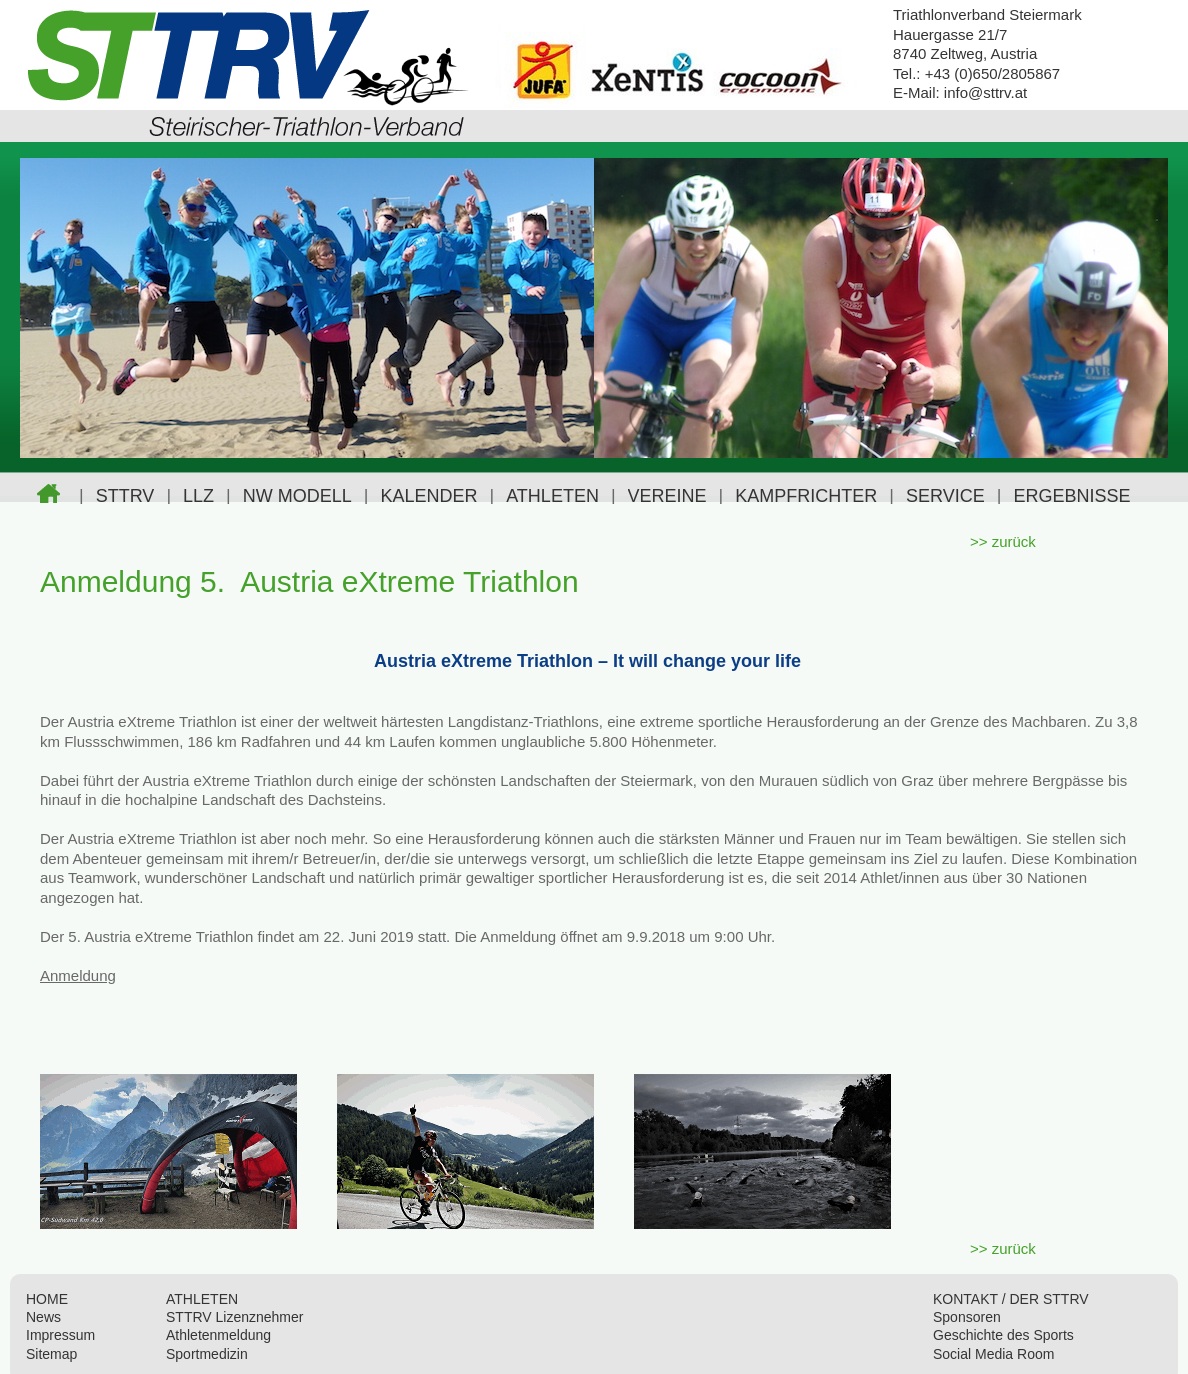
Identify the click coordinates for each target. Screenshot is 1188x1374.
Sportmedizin (207, 1354)
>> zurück (1003, 541)
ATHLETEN (552, 496)
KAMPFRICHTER (806, 496)
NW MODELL (297, 496)
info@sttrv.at (985, 92)
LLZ (198, 496)
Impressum (60, 1335)
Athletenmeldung (218, 1335)
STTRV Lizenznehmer (234, 1317)
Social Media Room (993, 1354)
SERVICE (945, 496)
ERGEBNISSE (1071, 496)
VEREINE (667, 496)
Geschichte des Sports (1003, 1335)
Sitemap (51, 1354)
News (43, 1317)
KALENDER (428, 496)
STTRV (125, 496)
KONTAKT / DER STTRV (1011, 1299)
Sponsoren (967, 1317)
